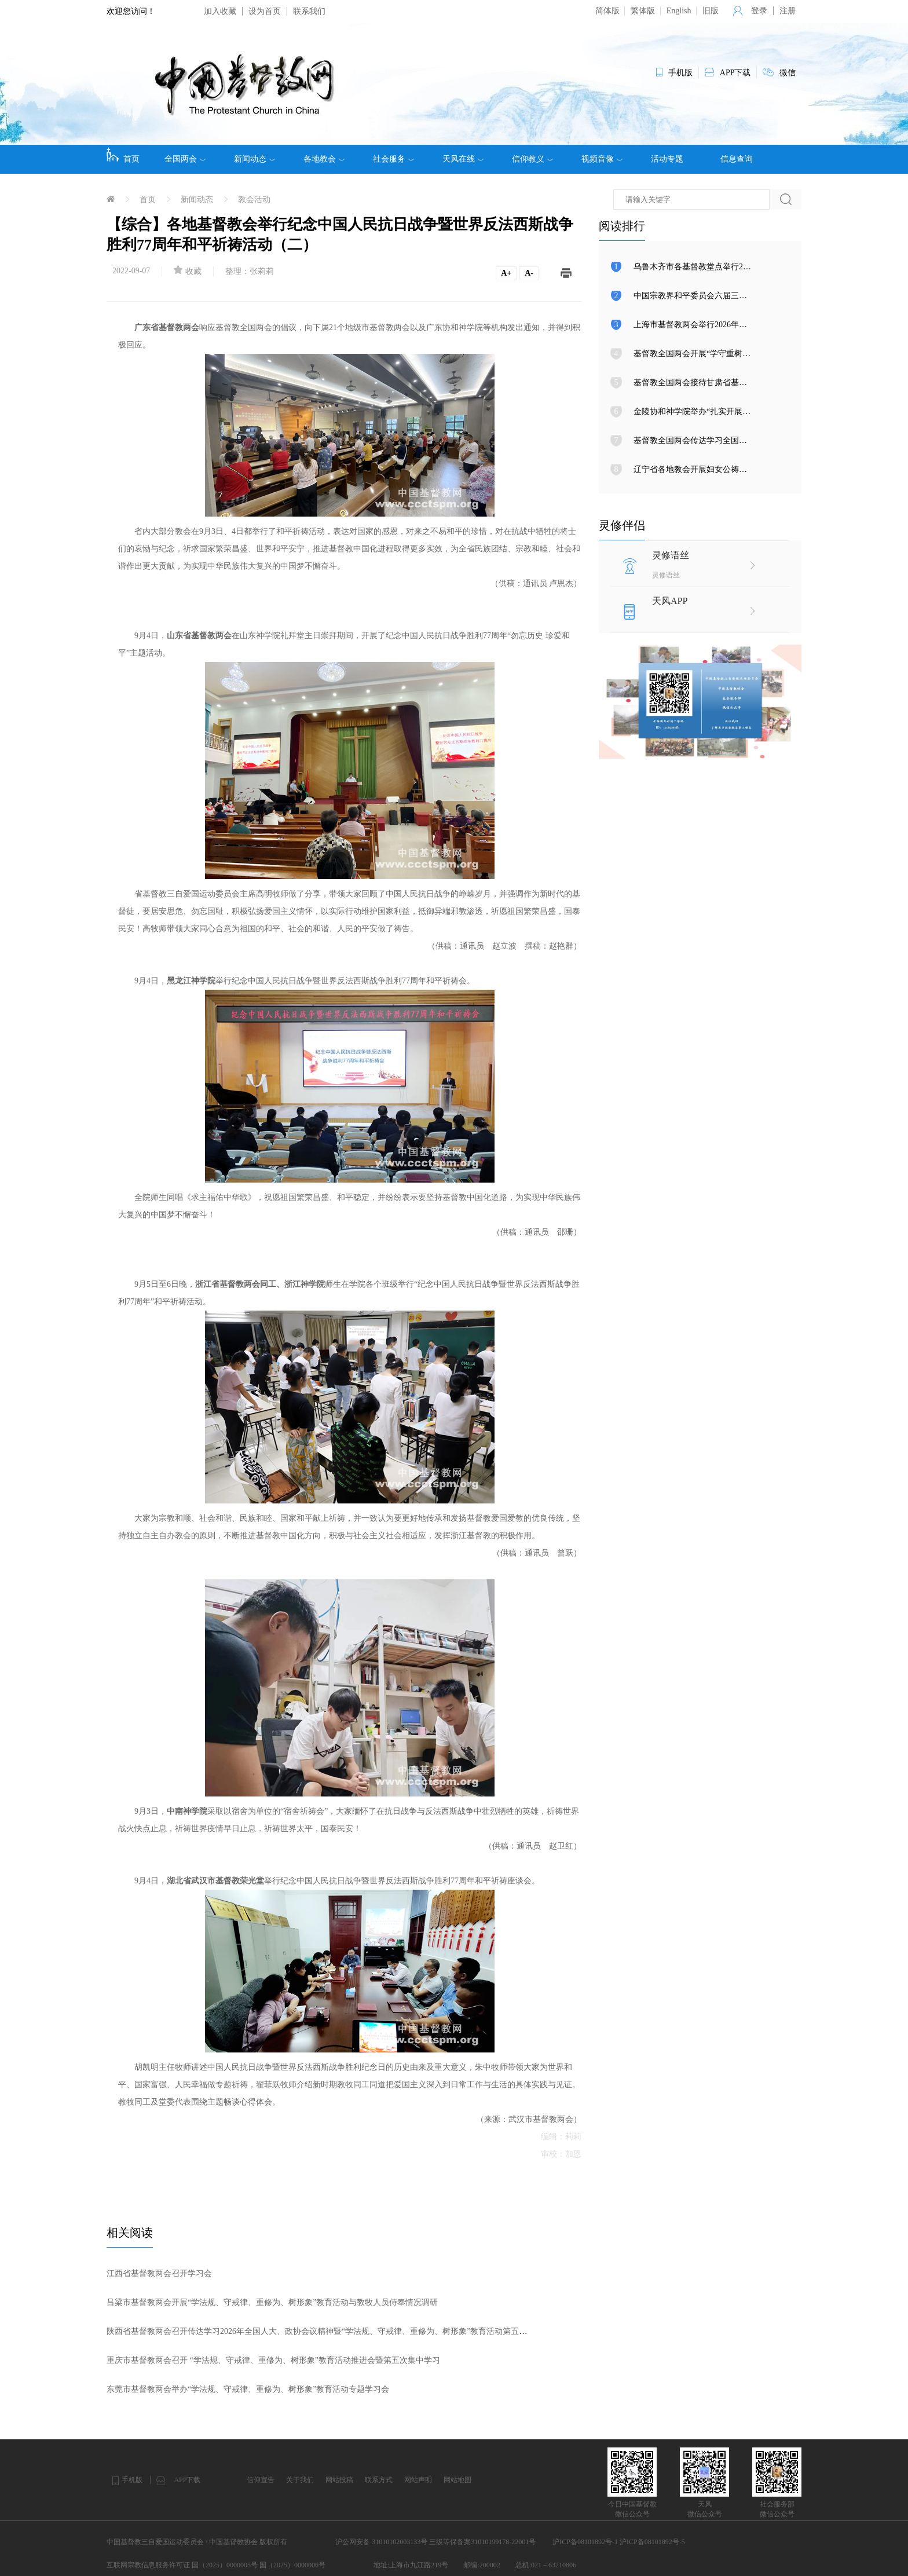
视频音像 (602, 159)
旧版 (710, 10)
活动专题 (667, 159)
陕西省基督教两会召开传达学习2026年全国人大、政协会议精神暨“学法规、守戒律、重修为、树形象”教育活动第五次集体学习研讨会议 (349, 2331)
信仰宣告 (260, 2480)
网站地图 (457, 2480)
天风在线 (463, 159)
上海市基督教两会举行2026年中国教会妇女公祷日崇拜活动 (739, 324)
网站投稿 (339, 2480)
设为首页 (264, 11)
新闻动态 (254, 159)
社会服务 (393, 159)
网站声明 (418, 2480)
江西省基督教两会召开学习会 (159, 2273)
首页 (123, 155)
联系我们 (309, 11)
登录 (759, 10)
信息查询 (736, 159)
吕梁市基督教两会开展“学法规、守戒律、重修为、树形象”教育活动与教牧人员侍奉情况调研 (272, 2302)
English (679, 10)
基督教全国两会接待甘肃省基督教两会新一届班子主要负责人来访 (751, 382)
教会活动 (254, 199)
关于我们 (300, 2480)
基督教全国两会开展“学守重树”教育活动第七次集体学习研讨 (742, 353)
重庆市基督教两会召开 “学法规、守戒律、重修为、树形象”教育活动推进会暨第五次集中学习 (273, 2360)
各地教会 (324, 159)
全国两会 (185, 159)
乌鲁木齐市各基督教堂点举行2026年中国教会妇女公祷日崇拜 (743, 266)
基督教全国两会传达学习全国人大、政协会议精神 (723, 440)
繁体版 (643, 10)
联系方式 (379, 2480)
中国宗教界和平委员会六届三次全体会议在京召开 (723, 295)
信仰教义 (532, 159)
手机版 (132, 2480)
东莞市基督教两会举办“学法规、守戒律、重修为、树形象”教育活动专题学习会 (248, 2389)
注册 (787, 10)
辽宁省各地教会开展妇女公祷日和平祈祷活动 (715, 469)
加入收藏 (220, 11)
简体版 (607, 10)
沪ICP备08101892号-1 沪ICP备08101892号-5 (618, 2542)
